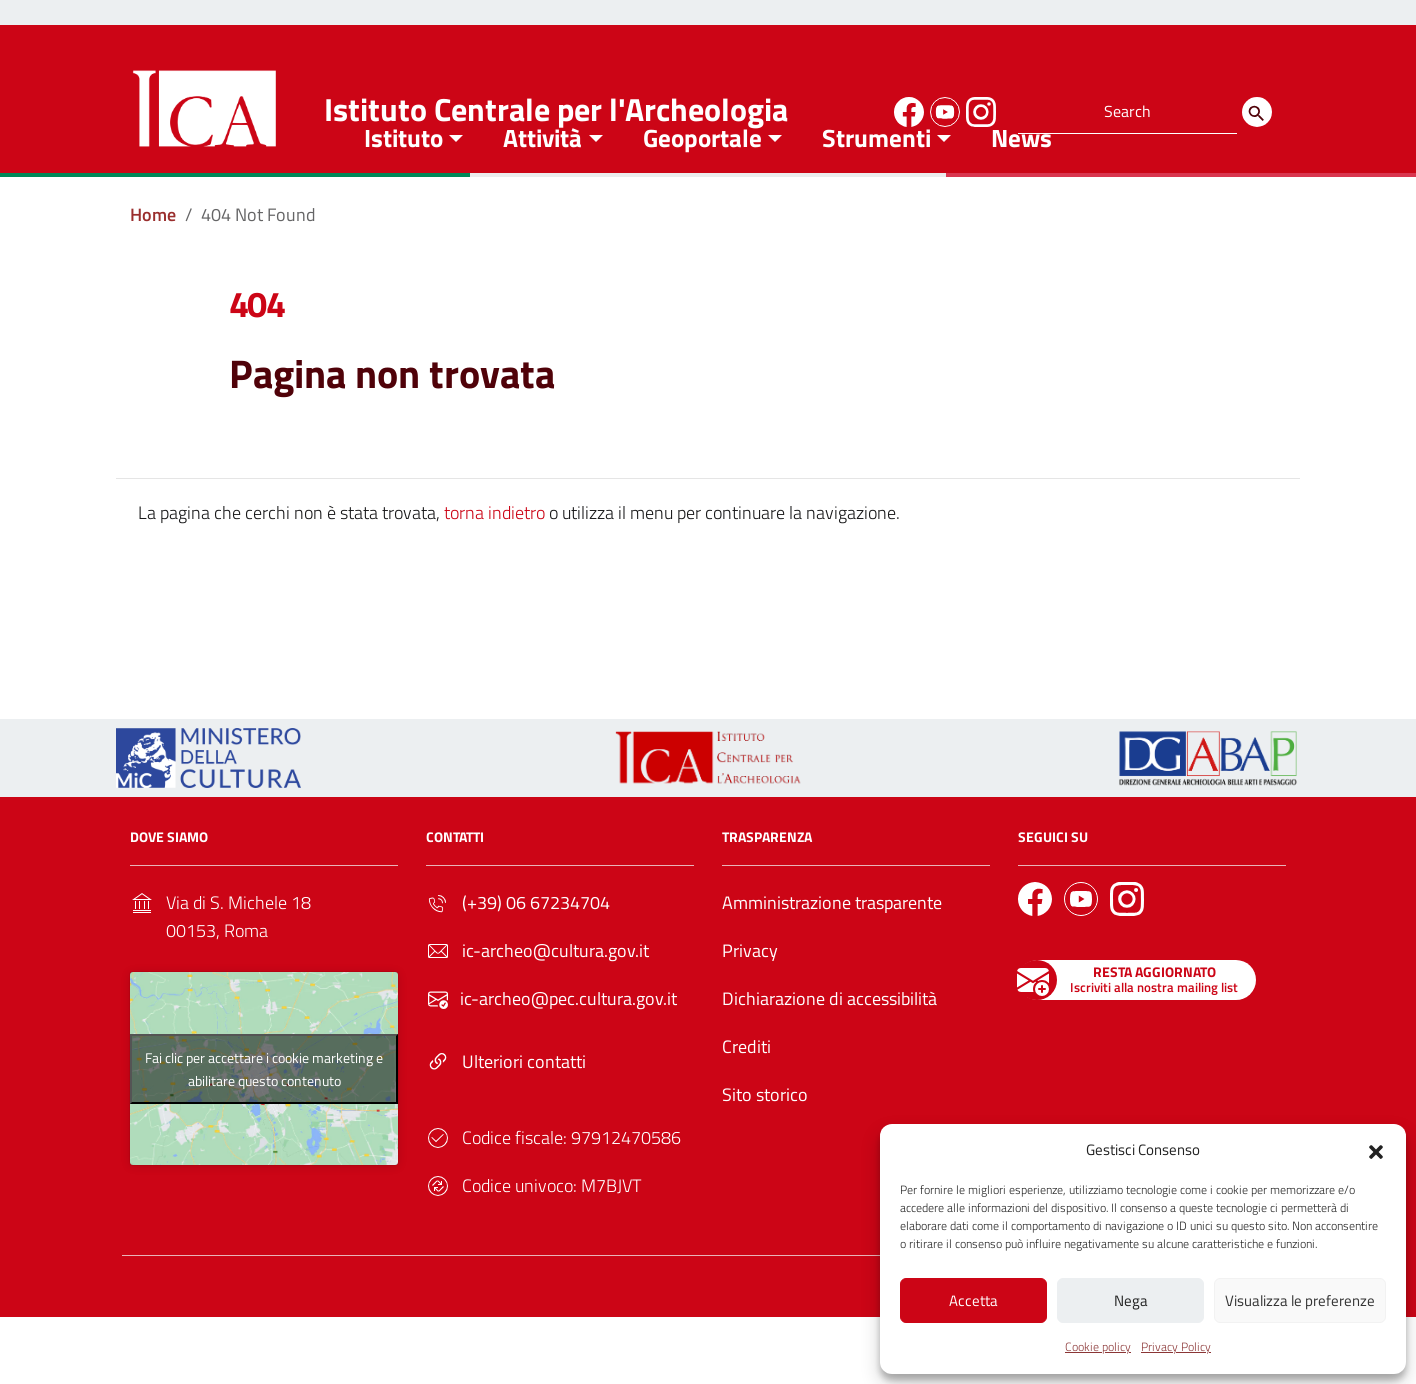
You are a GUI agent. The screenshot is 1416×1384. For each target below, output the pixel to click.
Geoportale (702, 189)
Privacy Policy (1176, 1346)
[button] (1376, 1147)
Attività (542, 189)
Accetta (973, 1298)
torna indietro (494, 563)
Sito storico (765, 1145)
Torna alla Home (700, 662)
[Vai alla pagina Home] (153, 266)
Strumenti (876, 189)
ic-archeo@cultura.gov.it (555, 1001)
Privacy (750, 1001)
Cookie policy (1098, 1346)
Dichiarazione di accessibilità (829, 1049)
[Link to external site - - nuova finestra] (1208, 807)
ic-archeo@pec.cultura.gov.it (568, 1049)
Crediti (746, 1097)
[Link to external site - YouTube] (942, 109)
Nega (1131, 1298)
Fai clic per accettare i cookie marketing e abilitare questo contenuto (264, 1119)
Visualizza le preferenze (1300, 1298)
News (1021, 189)
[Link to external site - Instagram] (978, 109)
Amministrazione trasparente (832, 953)
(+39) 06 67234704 (536, 953)
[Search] (1257, 112)
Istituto (403, 189)
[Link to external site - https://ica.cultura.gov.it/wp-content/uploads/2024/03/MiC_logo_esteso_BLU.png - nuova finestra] (208, 807)
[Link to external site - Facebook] (906, 109)
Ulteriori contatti (524, 1112)
